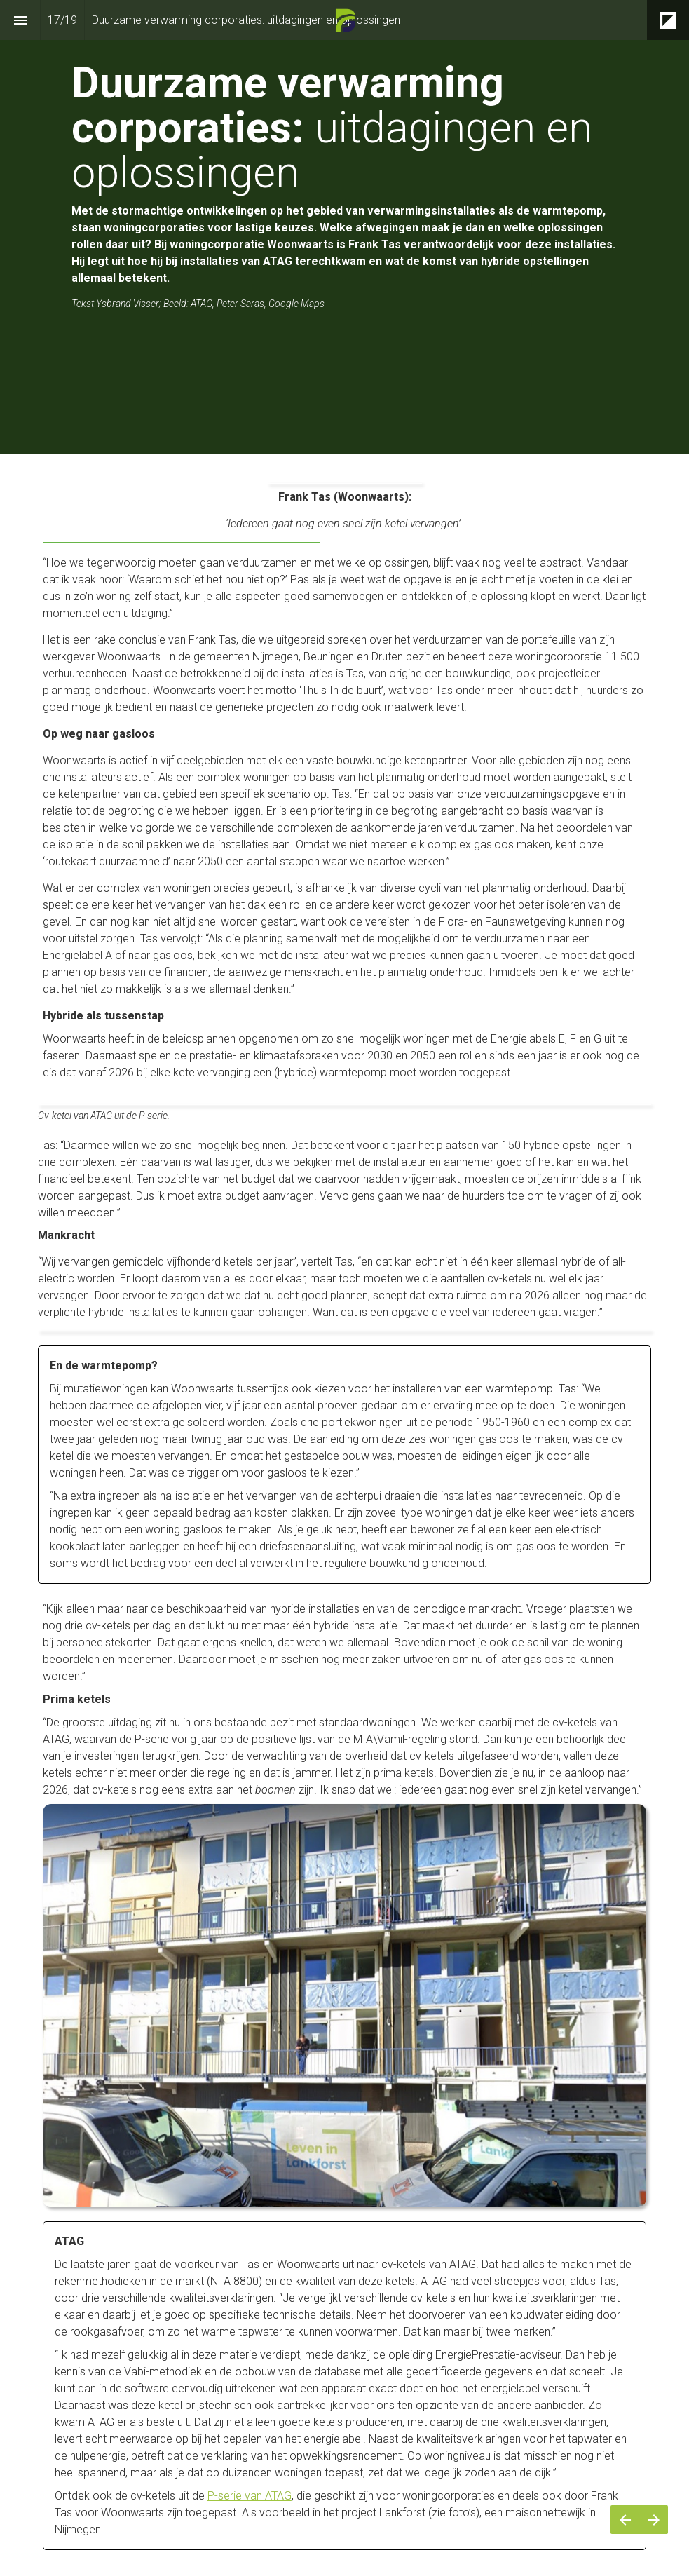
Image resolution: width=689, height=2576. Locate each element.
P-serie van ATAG (249, 2495)
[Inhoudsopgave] (20, 20)
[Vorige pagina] (624, 2519)
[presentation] (344, 227)
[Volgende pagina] (653, 2519)
